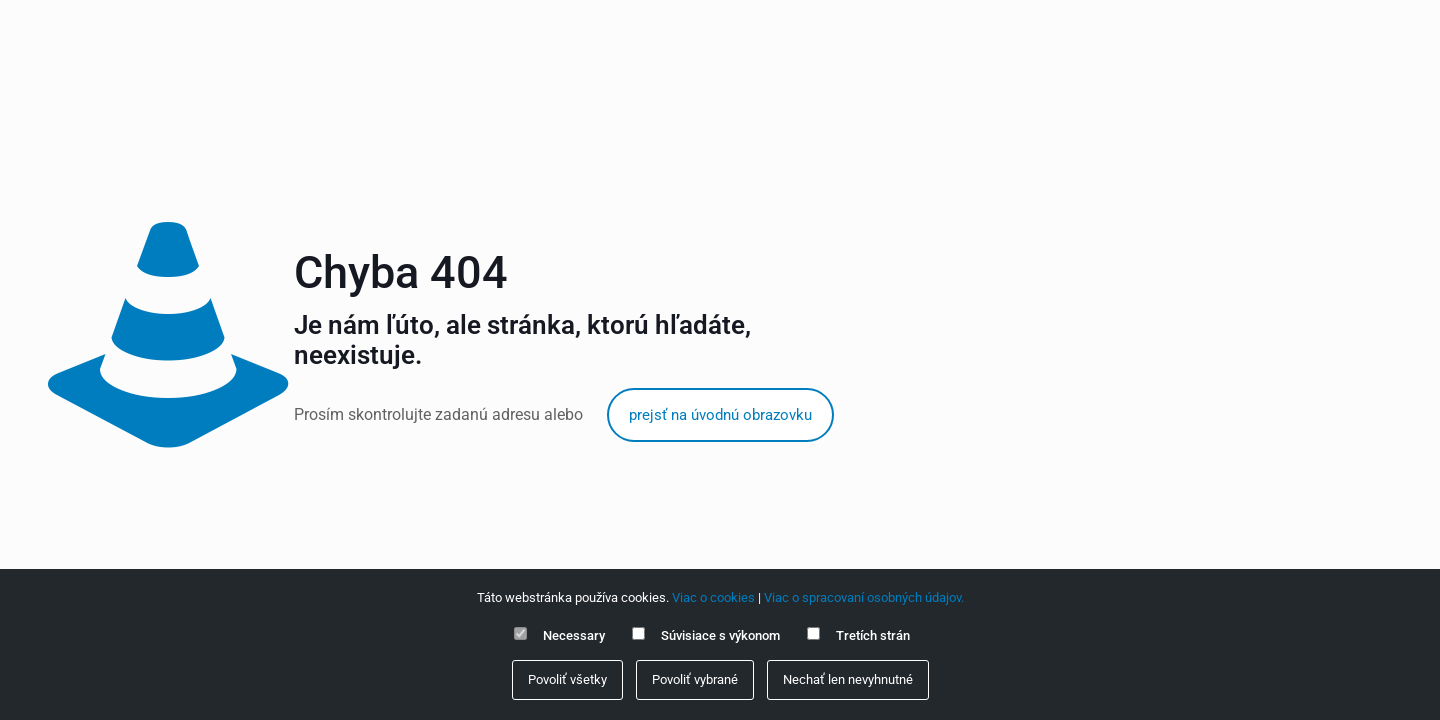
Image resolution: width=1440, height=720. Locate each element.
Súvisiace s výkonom (720, 635)
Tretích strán (873, 635)
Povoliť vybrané (695, 679)
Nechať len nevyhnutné (848, 679)
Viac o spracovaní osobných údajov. (864, 597)
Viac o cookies (713, 597)
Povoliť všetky (567, 679)
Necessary (574, 635)
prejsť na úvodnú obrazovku (720, 415)
